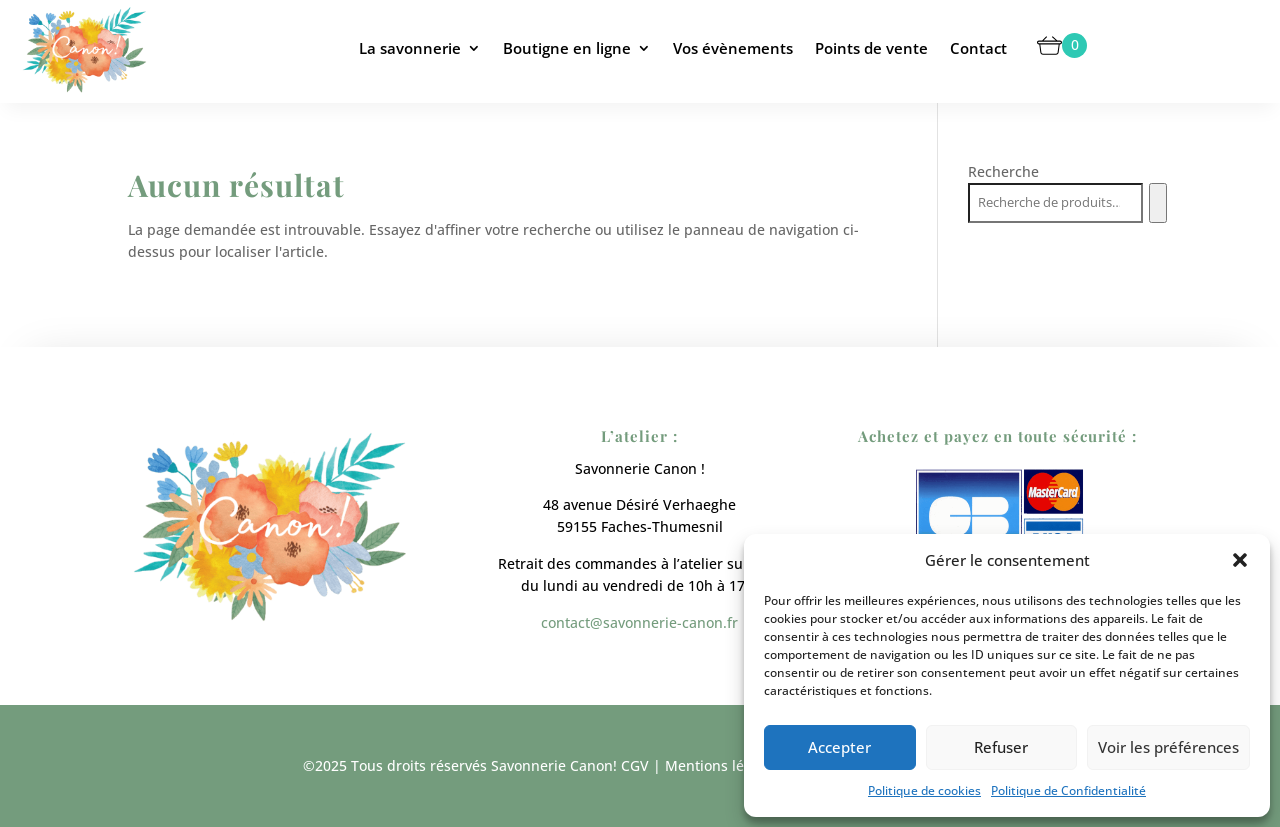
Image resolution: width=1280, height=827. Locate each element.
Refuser (1001, 747)
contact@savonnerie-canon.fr (639, 622)
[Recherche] (1157, 203)
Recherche (1003, 171)
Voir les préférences (1168, 747)
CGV (635, 765)
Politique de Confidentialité (1068, 790)
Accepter (839, 747)
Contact (978, 48)
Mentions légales (722, 765)
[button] (1240, 560)
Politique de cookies (924, 790)
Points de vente (871, 48)
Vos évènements (733, 48)
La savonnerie (410, 48)
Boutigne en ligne (567, 48)
